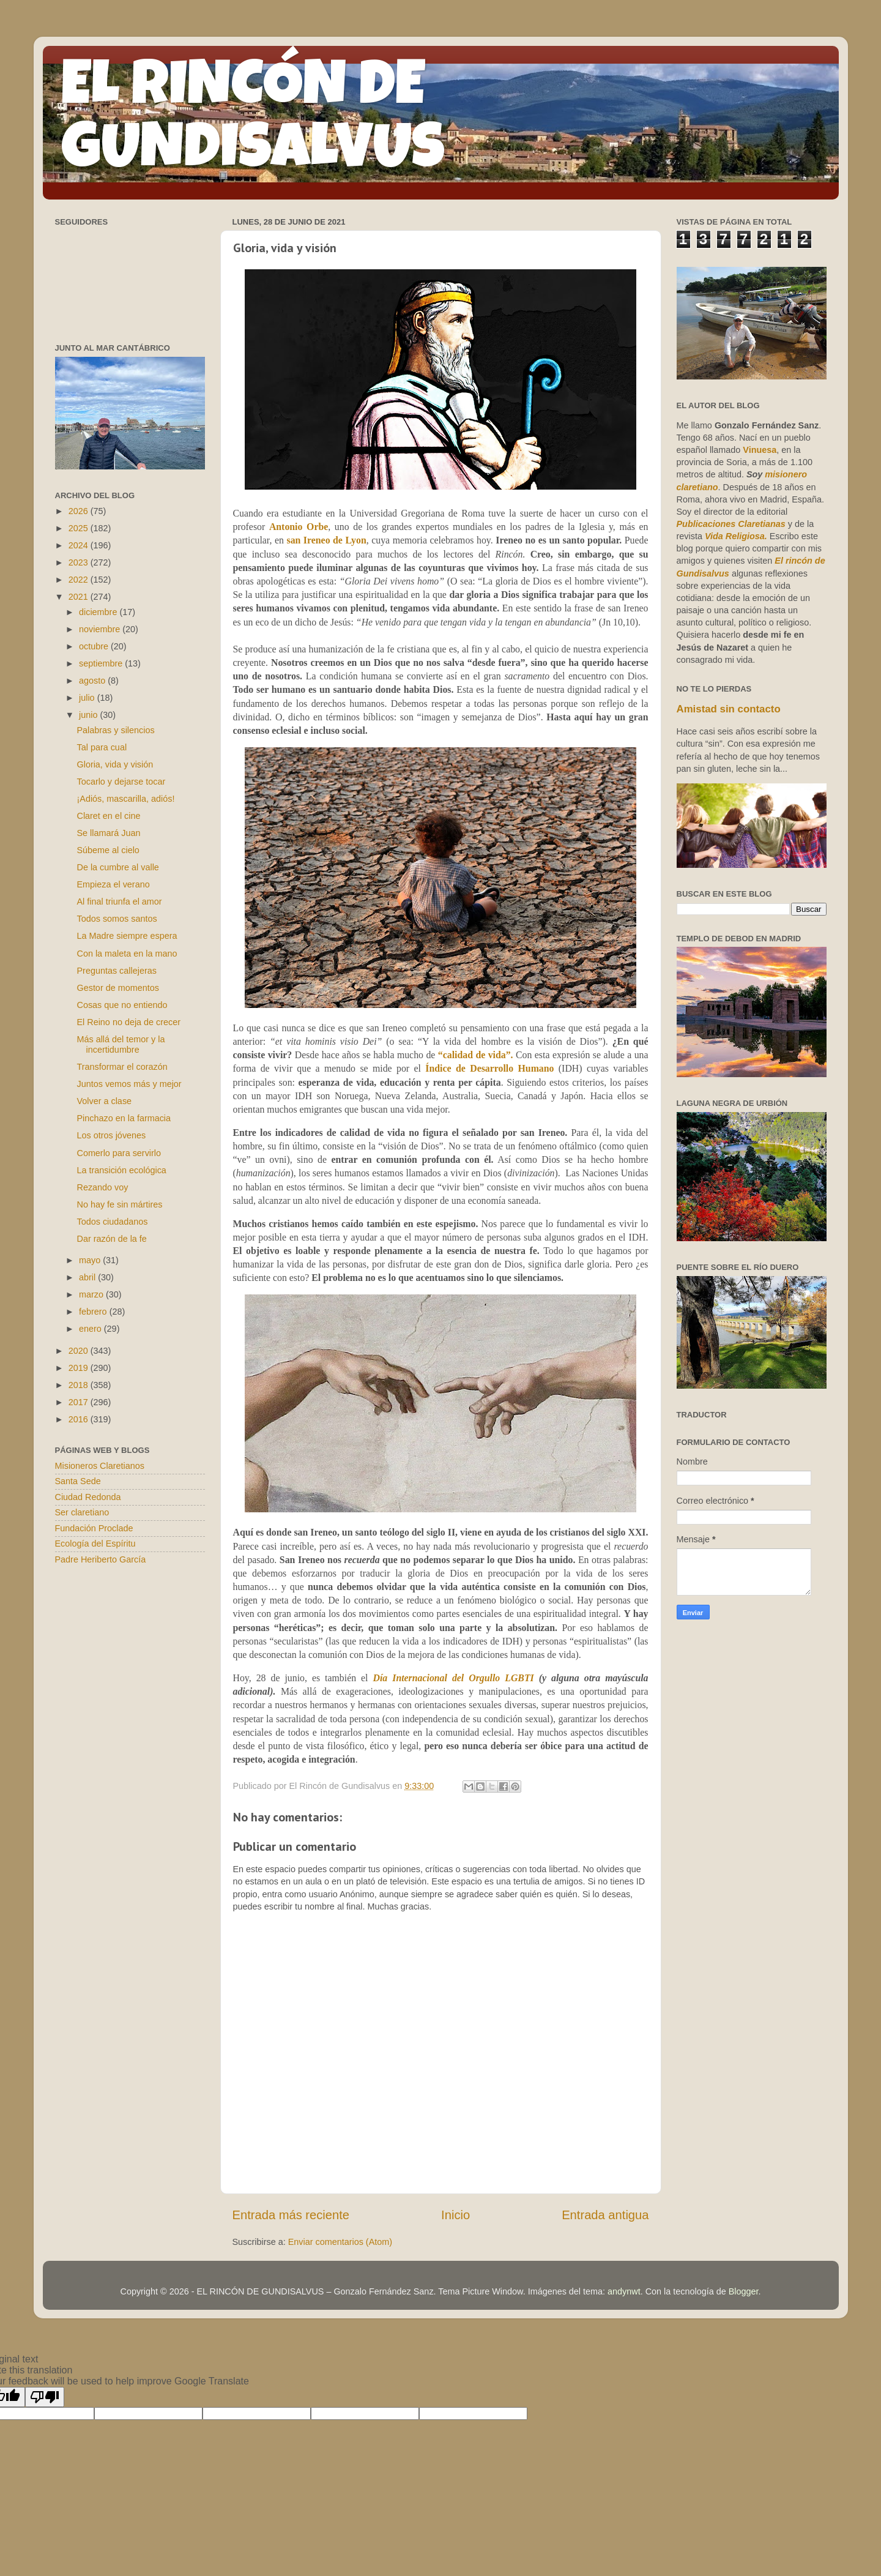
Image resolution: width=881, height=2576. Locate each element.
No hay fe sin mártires (119, 1204)
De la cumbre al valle (117, 867)
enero (91, 1329)
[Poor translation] (44, 2397)
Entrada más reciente (291, 2215)
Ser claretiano (82, 1512)
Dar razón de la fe (111, 1239)
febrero (94, 1311)
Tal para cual (101, 747)
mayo (91, 1260)
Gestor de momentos (117, 988)
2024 (80, 545)
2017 (80, 1402)
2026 (80, 511)
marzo (92, 1294)
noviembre (100, 629)
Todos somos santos (116, 919)
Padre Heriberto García (100, 1559)
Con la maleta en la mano (126, 953)
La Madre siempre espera (126, 936)
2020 (80, 1351)
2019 (80, 1368)
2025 (80, 528)
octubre (95, 646)
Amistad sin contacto (729, 709)
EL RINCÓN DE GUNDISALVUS (253, 121)
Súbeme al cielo (107, 850)
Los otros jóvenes (111, 1135)
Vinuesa (759, 450)
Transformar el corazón (121, 1067)
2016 (80, 1419)
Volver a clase (104, 1101)
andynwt (624, 2291)
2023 (80, 562)
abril (88, 1277)
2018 (80, 1385)
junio (89, 715)
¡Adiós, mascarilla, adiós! (125, 799)
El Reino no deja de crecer (128, 1022)
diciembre (99, 612)
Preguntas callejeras (116, 971)
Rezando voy (102, 1187)
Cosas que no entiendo (121, 1005)
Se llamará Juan (108, 833)
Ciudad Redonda (88, 1497)
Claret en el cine (108, 816)
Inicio (455, 2215)
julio (88, 698)
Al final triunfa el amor (119, 901)
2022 (80, 579)
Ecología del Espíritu (95, 1543)
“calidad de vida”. (475, 1055)
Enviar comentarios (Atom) (340, 2242)
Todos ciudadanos (111, 1221)
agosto (93, 680)
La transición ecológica (121, 1170)
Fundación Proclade (94, 1528)
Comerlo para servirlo (118, 1153)
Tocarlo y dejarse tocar (120, 781)
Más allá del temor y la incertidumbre (120, 1044)
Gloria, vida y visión (114, 764)
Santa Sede (78, 1481)
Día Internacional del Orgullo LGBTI (453, 1678)
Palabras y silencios (115, 730)
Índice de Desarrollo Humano (489, 1068)
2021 (80, 597)
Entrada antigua (605, 2215)
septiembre (102, 663)
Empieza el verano (112, 884)
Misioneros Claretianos (99, 1466)
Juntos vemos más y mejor (128, 1084)
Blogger (744, 2291)
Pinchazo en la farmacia (123, 1118)
